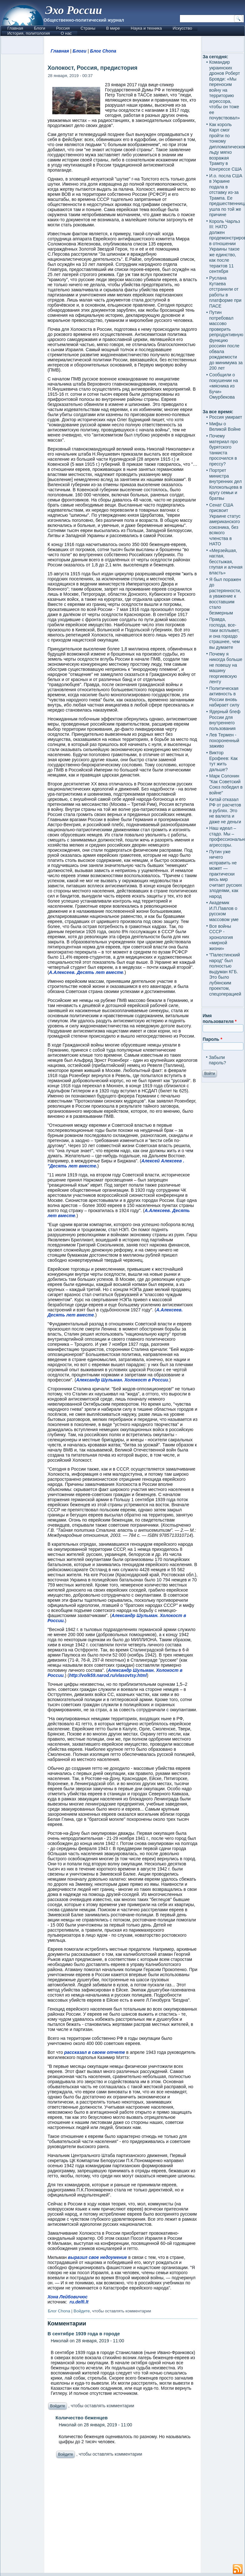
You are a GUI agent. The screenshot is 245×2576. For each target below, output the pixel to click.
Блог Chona (103, 50)
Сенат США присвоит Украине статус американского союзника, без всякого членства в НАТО (225, 524)
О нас (66, 33)
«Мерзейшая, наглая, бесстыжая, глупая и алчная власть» (226, 561)
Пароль (212, 1039)
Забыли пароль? (217, 1060)
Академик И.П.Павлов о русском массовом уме (224, 911)
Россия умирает (225, 417)
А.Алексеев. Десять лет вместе (86, 972)
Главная (15, 28)
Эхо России (73, 10)
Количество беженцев (82, 2417)
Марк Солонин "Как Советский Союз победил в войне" (226, 784)
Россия (63, 28)
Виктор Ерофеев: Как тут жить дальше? (223, 761)
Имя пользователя (220, 1018)
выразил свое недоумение (97, 2257)
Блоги (39, 28)
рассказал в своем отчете (94, 2052)
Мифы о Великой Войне (225, 426)
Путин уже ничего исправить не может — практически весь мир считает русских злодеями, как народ (225, 874)
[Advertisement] (122, 2517)
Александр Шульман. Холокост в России (122, 1379)
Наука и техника (146, 28)
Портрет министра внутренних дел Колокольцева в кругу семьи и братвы (225, 484)
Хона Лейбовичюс (68, 2296)
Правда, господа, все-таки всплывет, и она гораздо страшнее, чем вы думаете (224, 633)
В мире (113, 28)
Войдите (82, 2311)
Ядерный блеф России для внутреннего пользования (225, 720)
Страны (87, 28)
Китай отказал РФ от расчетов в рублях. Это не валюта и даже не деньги (225, 810)
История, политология (28, 33)
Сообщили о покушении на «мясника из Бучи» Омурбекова (223, 386)
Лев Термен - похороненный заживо (224, 740)
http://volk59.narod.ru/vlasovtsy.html (108, 1675)
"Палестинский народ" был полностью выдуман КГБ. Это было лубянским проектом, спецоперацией (225, 974)
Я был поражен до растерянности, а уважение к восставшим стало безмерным (225, 596)
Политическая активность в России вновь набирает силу (224, 697)
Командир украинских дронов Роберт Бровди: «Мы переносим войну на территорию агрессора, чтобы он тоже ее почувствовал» (224, 90)
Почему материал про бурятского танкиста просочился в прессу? (223, 449)
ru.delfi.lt (79, 2301)
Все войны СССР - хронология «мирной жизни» (221, 937)
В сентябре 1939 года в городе (84, 2333)
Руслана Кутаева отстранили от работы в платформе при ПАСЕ (225, 292)
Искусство (182, 28)
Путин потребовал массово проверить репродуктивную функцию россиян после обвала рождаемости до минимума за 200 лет (226, 340)
